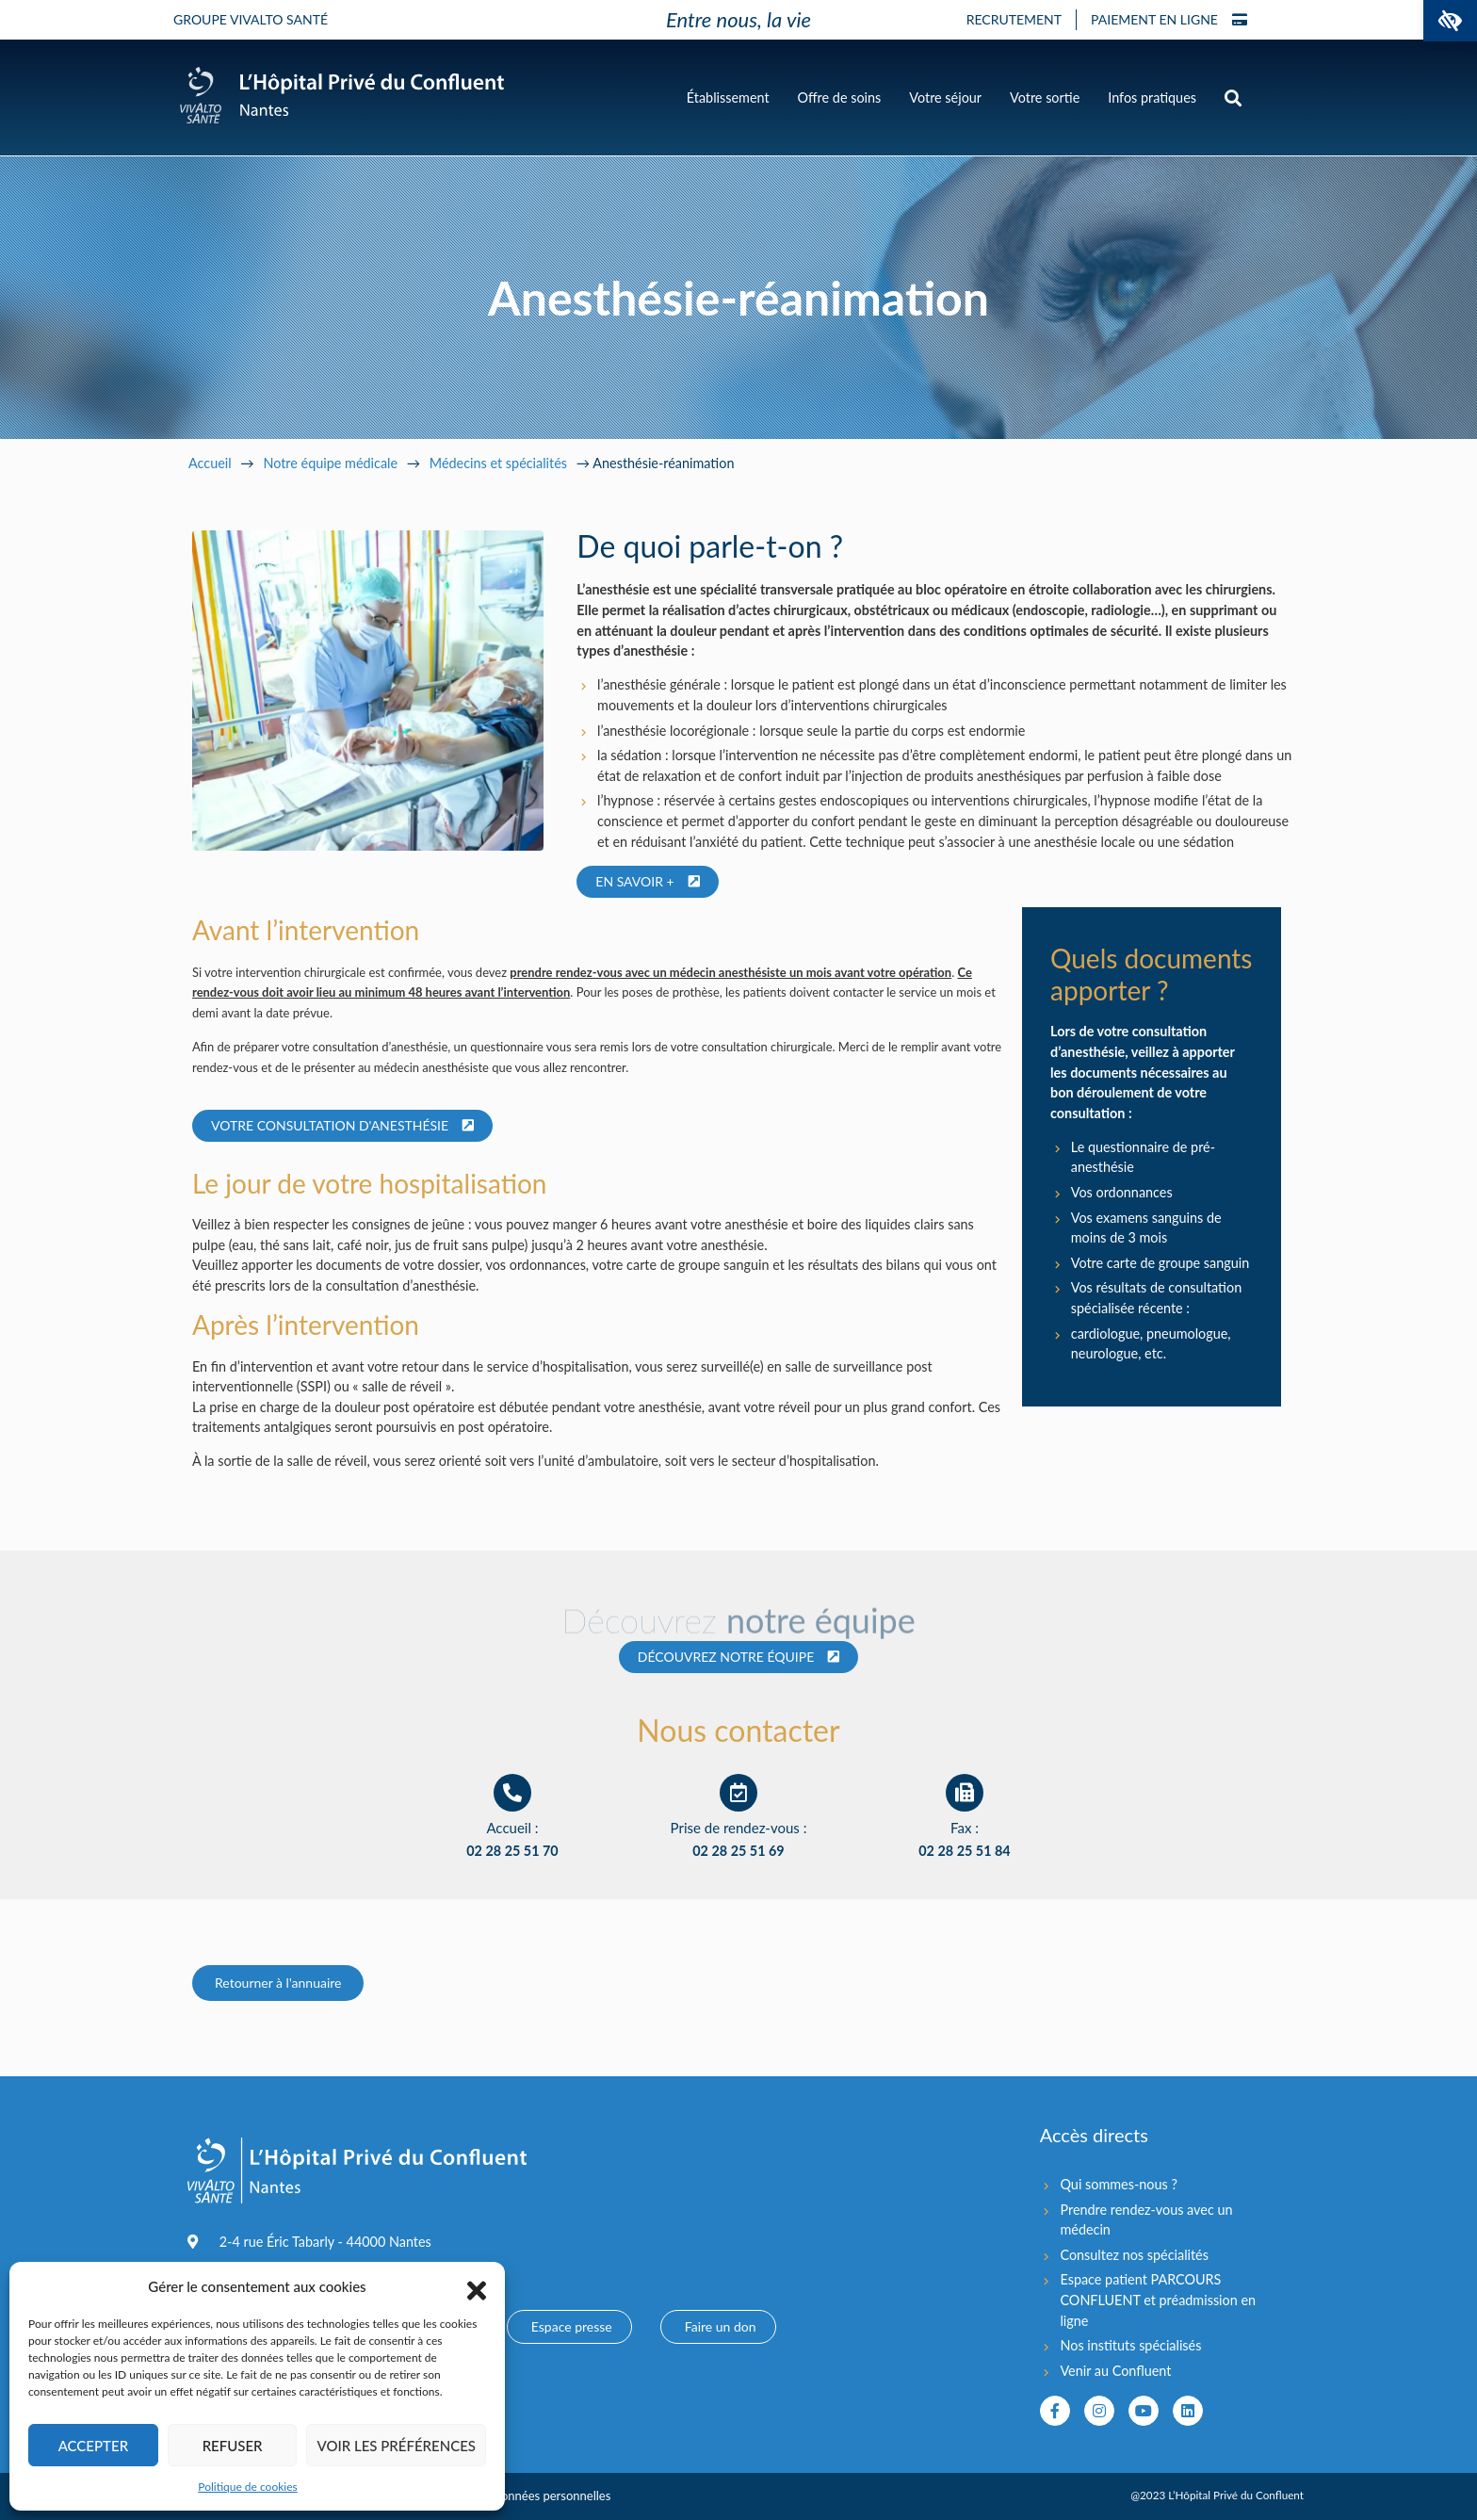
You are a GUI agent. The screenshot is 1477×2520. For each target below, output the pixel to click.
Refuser (233, 2445)
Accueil (210, 463)
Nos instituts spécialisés (1130, 2345)
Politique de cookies (247, 2486)
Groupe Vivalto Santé (250, 19)
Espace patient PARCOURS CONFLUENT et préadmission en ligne (1158, 2299)
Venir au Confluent (1115, 2371)
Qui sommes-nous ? (1118, 2184)
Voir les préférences (396, 2445)
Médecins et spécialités (498, 463)
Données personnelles (551, 2495)
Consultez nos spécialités (1134, 2255)
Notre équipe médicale (330, 463)
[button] (1450, 20)
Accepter (93, 2445)
